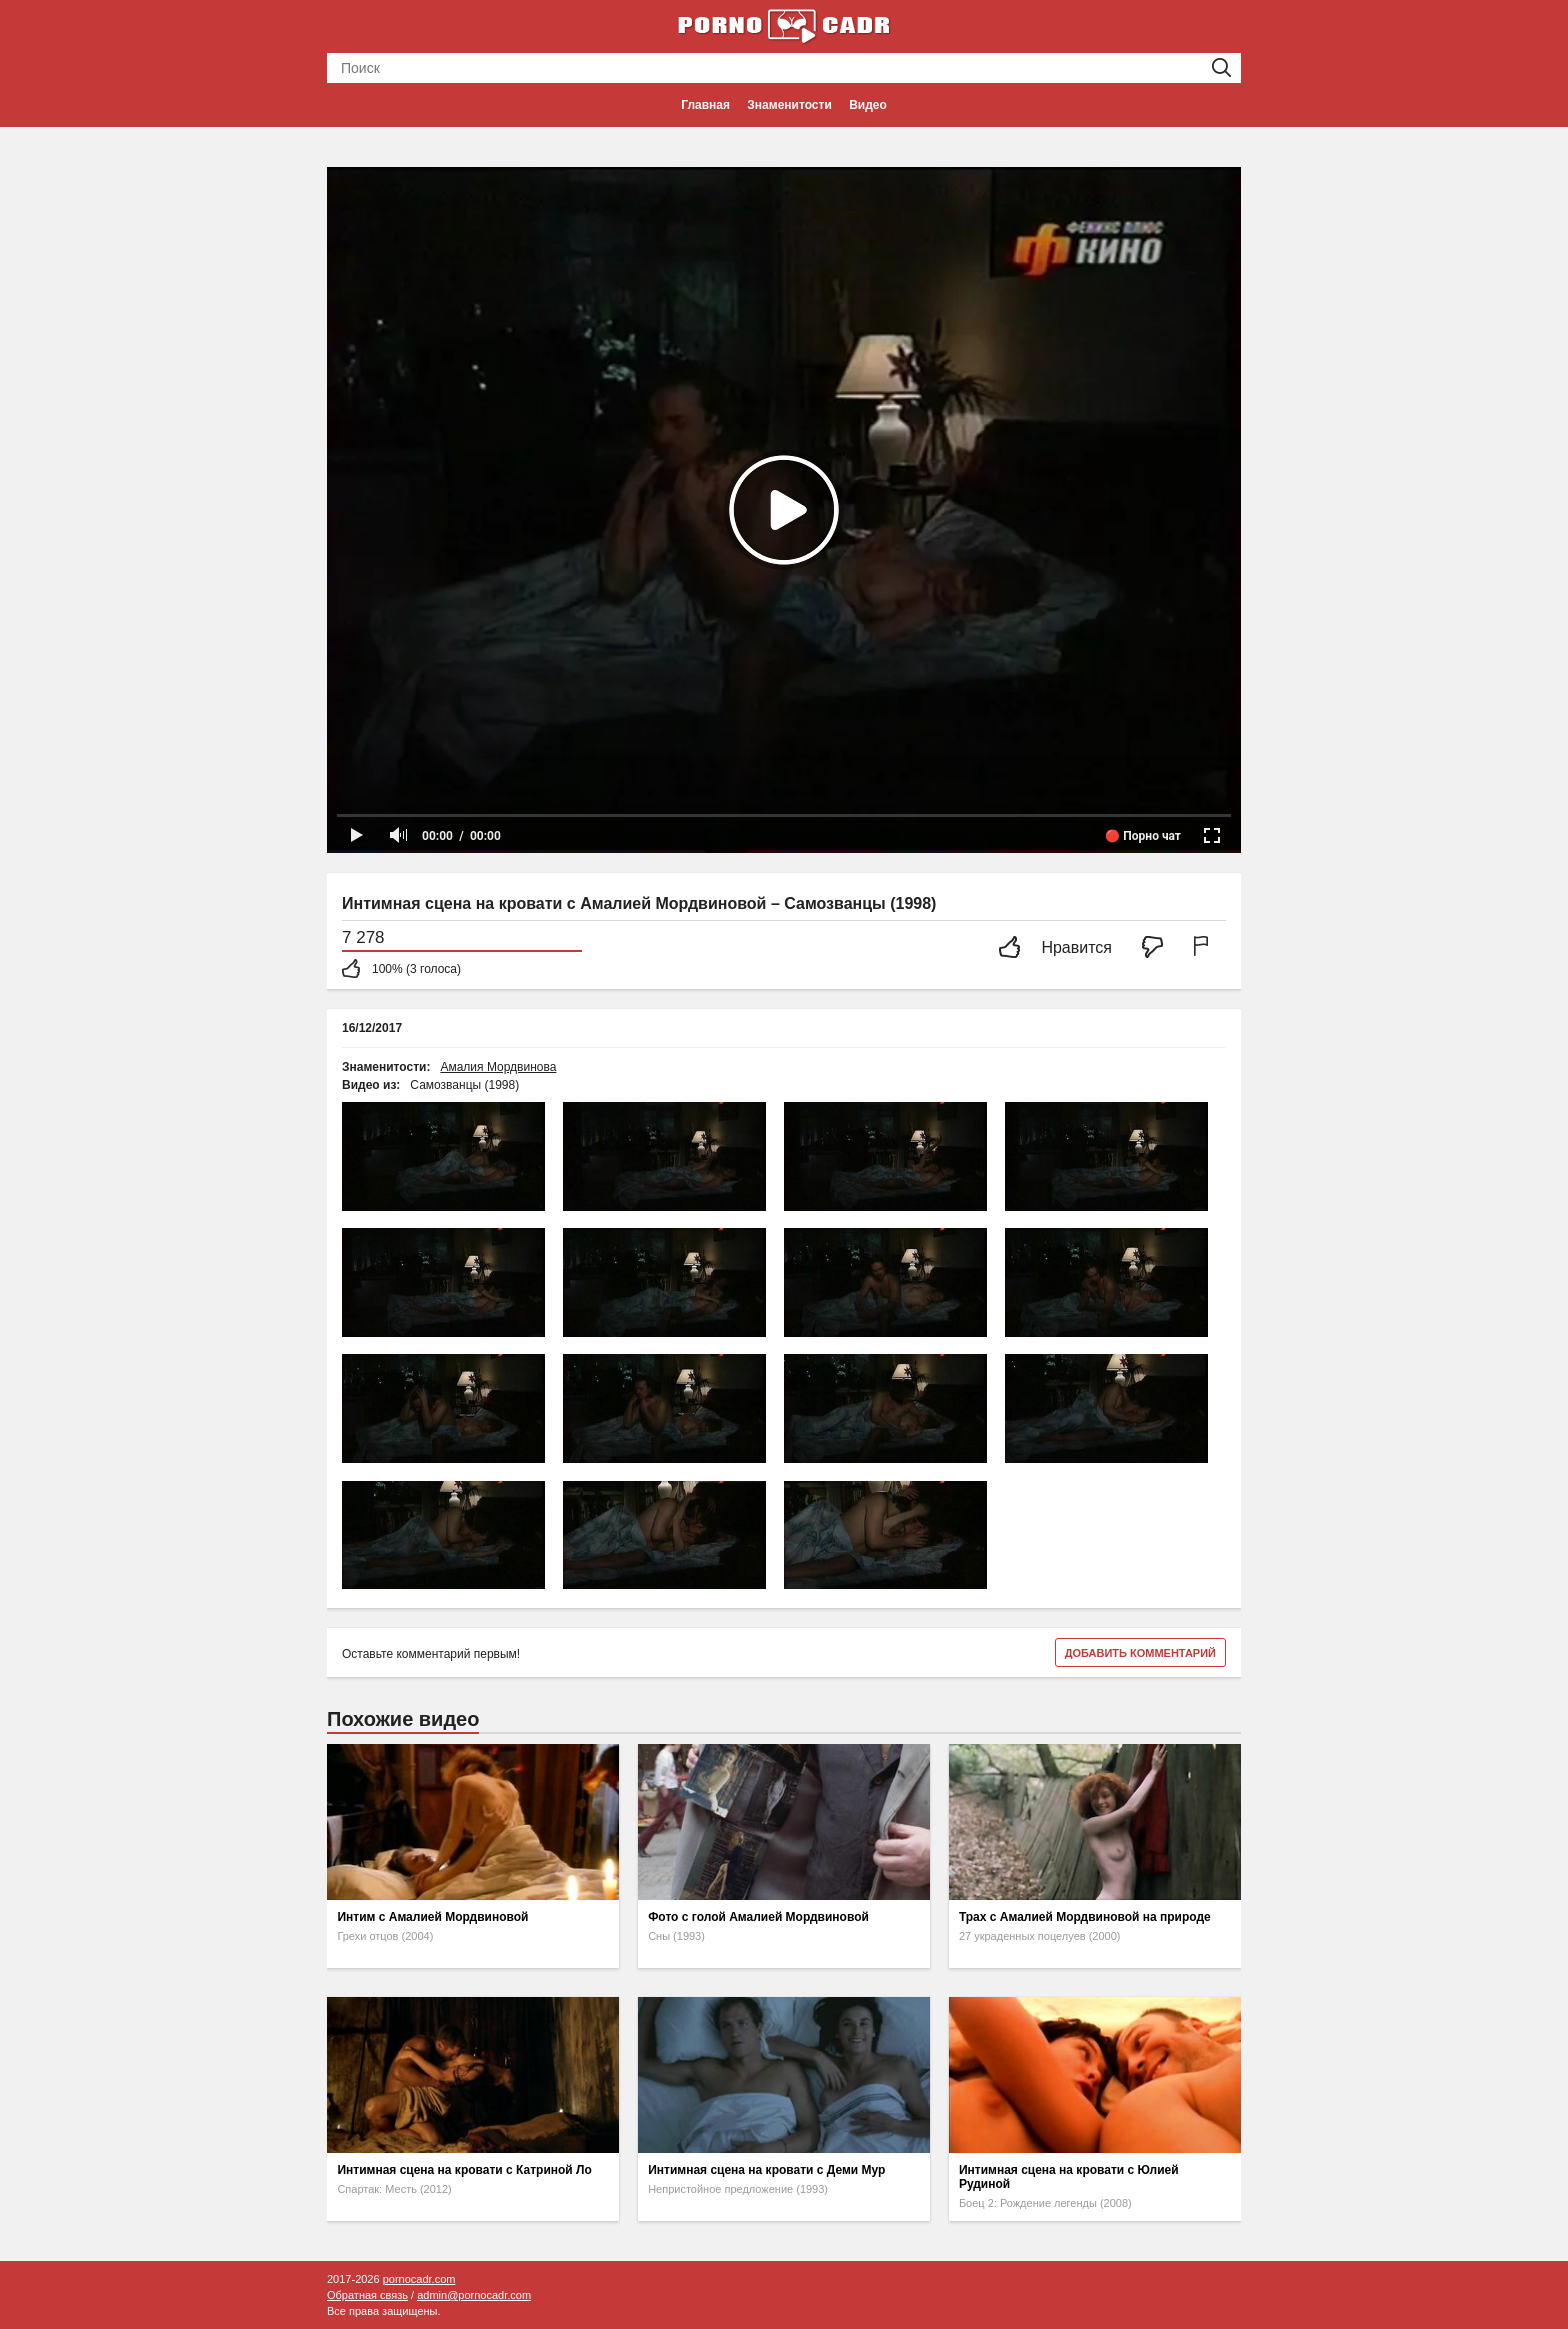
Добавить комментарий (1140, 1653)
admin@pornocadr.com (474, 2295)
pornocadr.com (419, 2279)
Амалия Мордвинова (498, 1067)
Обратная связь (367, 2295)
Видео (868, 105)
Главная (705, 105)
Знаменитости (789, 105)
